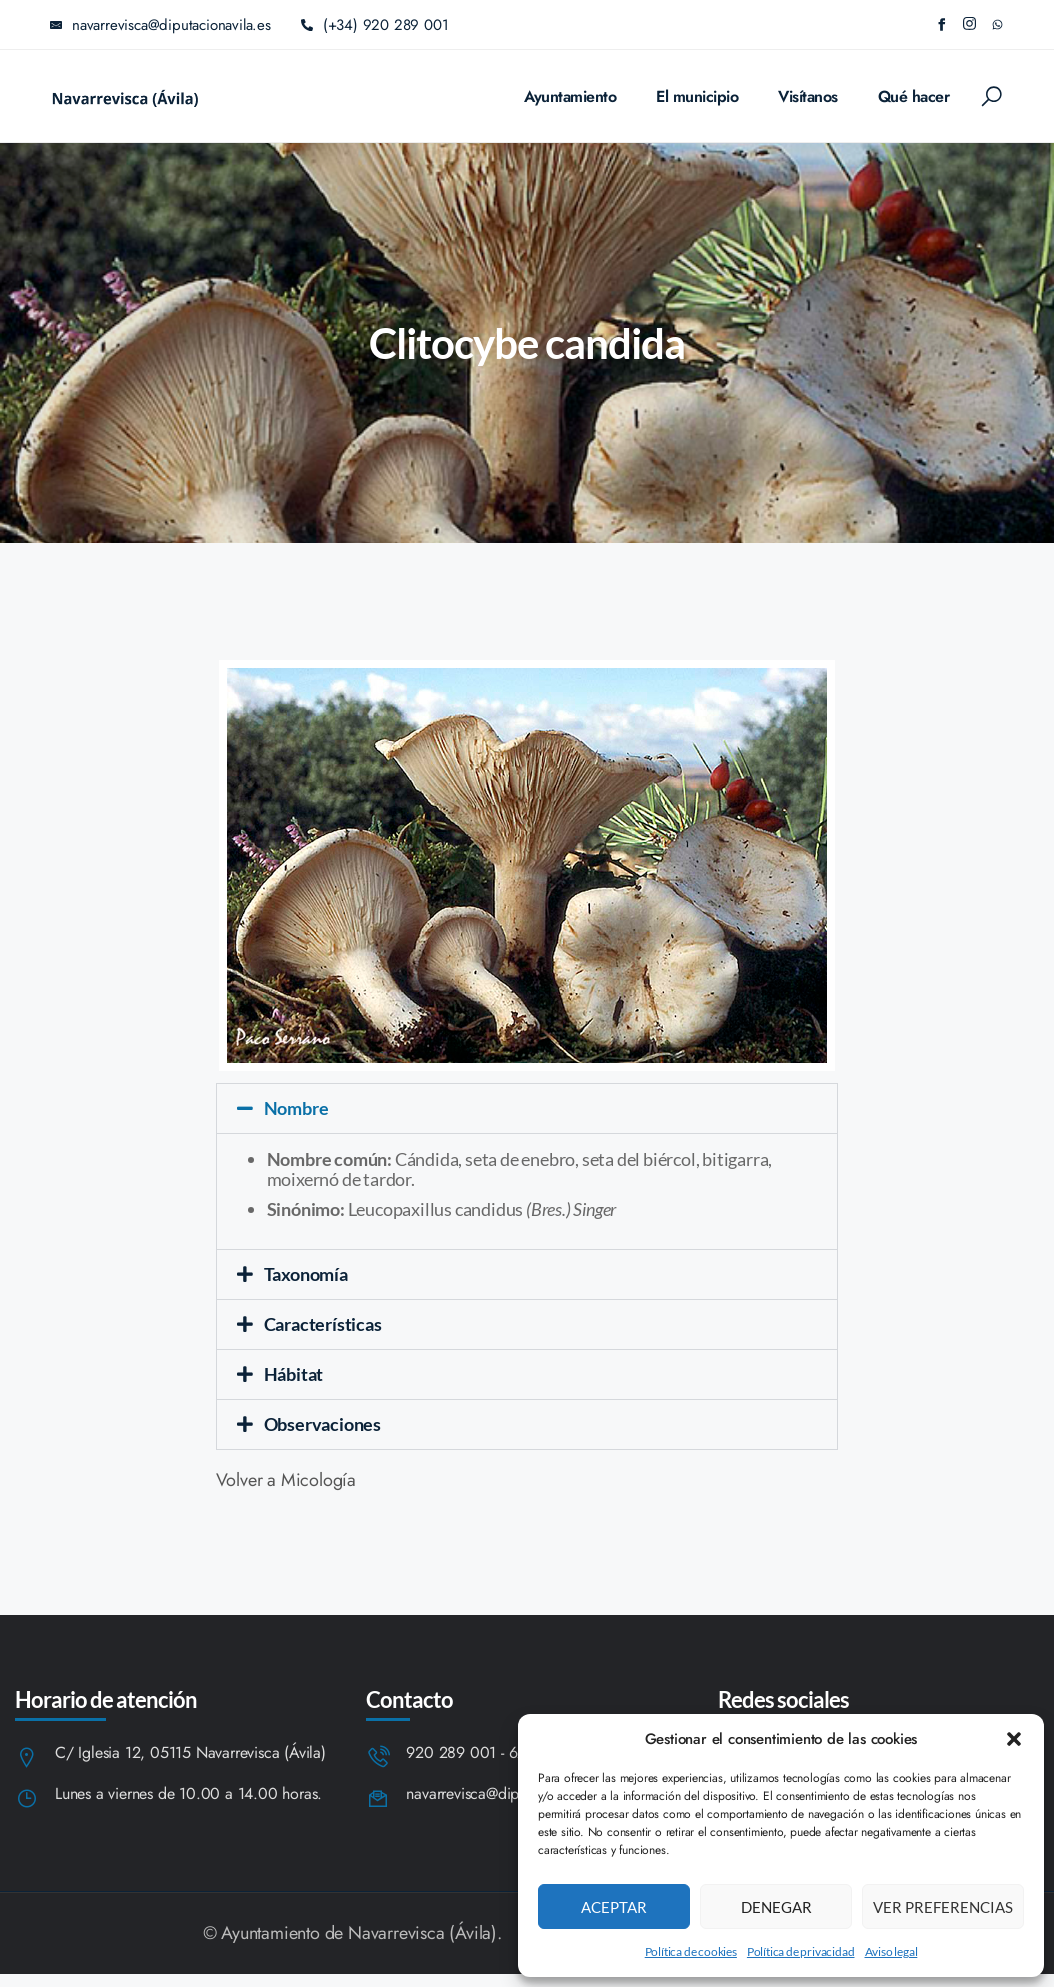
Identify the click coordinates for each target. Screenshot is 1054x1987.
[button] (1014, 1739)
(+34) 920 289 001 (375, 25)
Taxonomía (306, 1274)
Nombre (296, 1108)
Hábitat (294, 1374)
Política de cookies (691, 1951)
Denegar (776, 1907)
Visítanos (808, 96)
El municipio (697, 96)
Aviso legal (891, 1951)
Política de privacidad (801, 1951)
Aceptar (614, 1907)
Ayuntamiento (570, 96)
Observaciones (322, 1424)
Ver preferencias (943, 1907)
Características (323, 1324)
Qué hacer (914, 96)
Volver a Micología (286, 1480)
